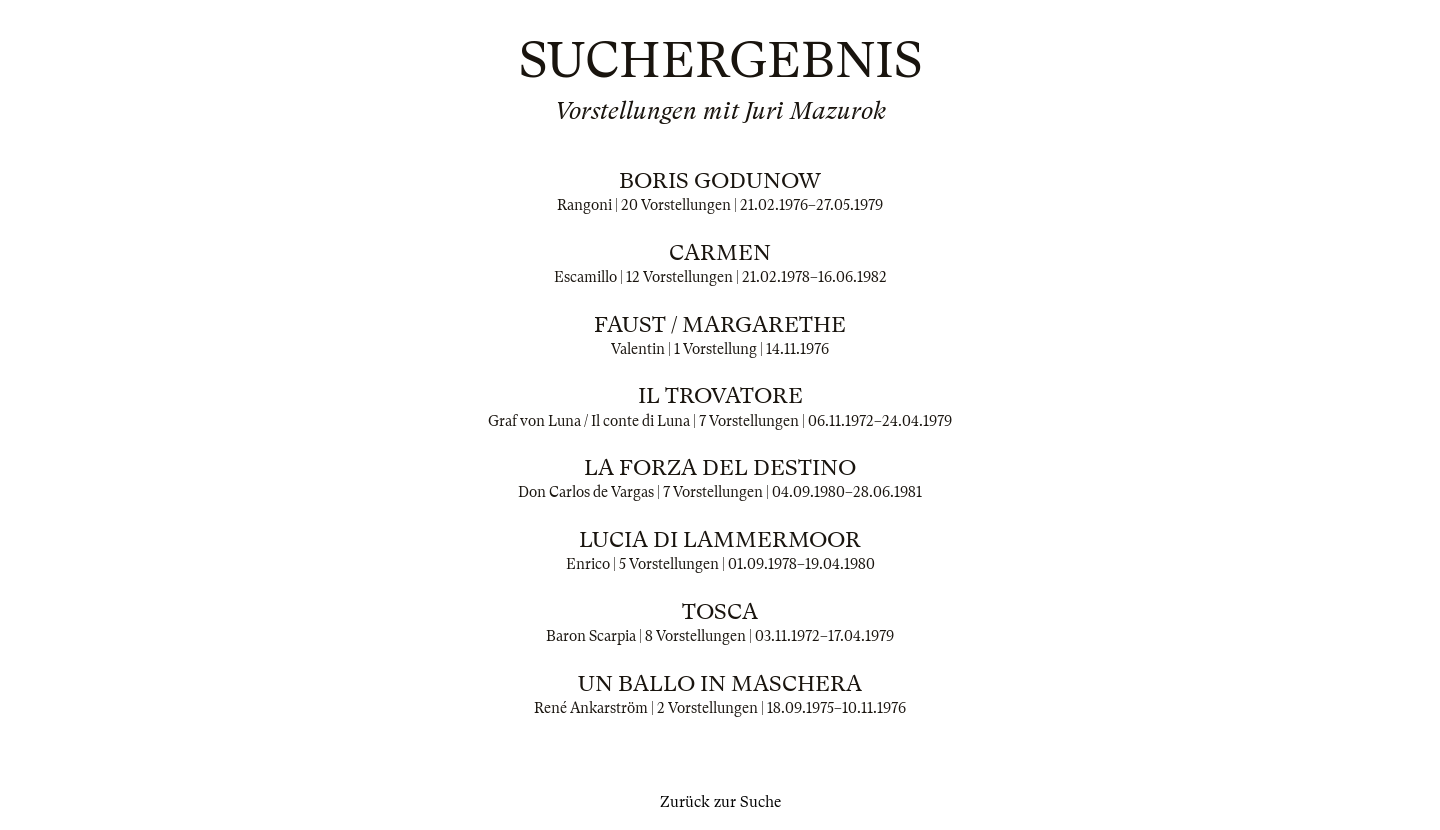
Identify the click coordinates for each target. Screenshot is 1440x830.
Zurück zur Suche (720, 802)
